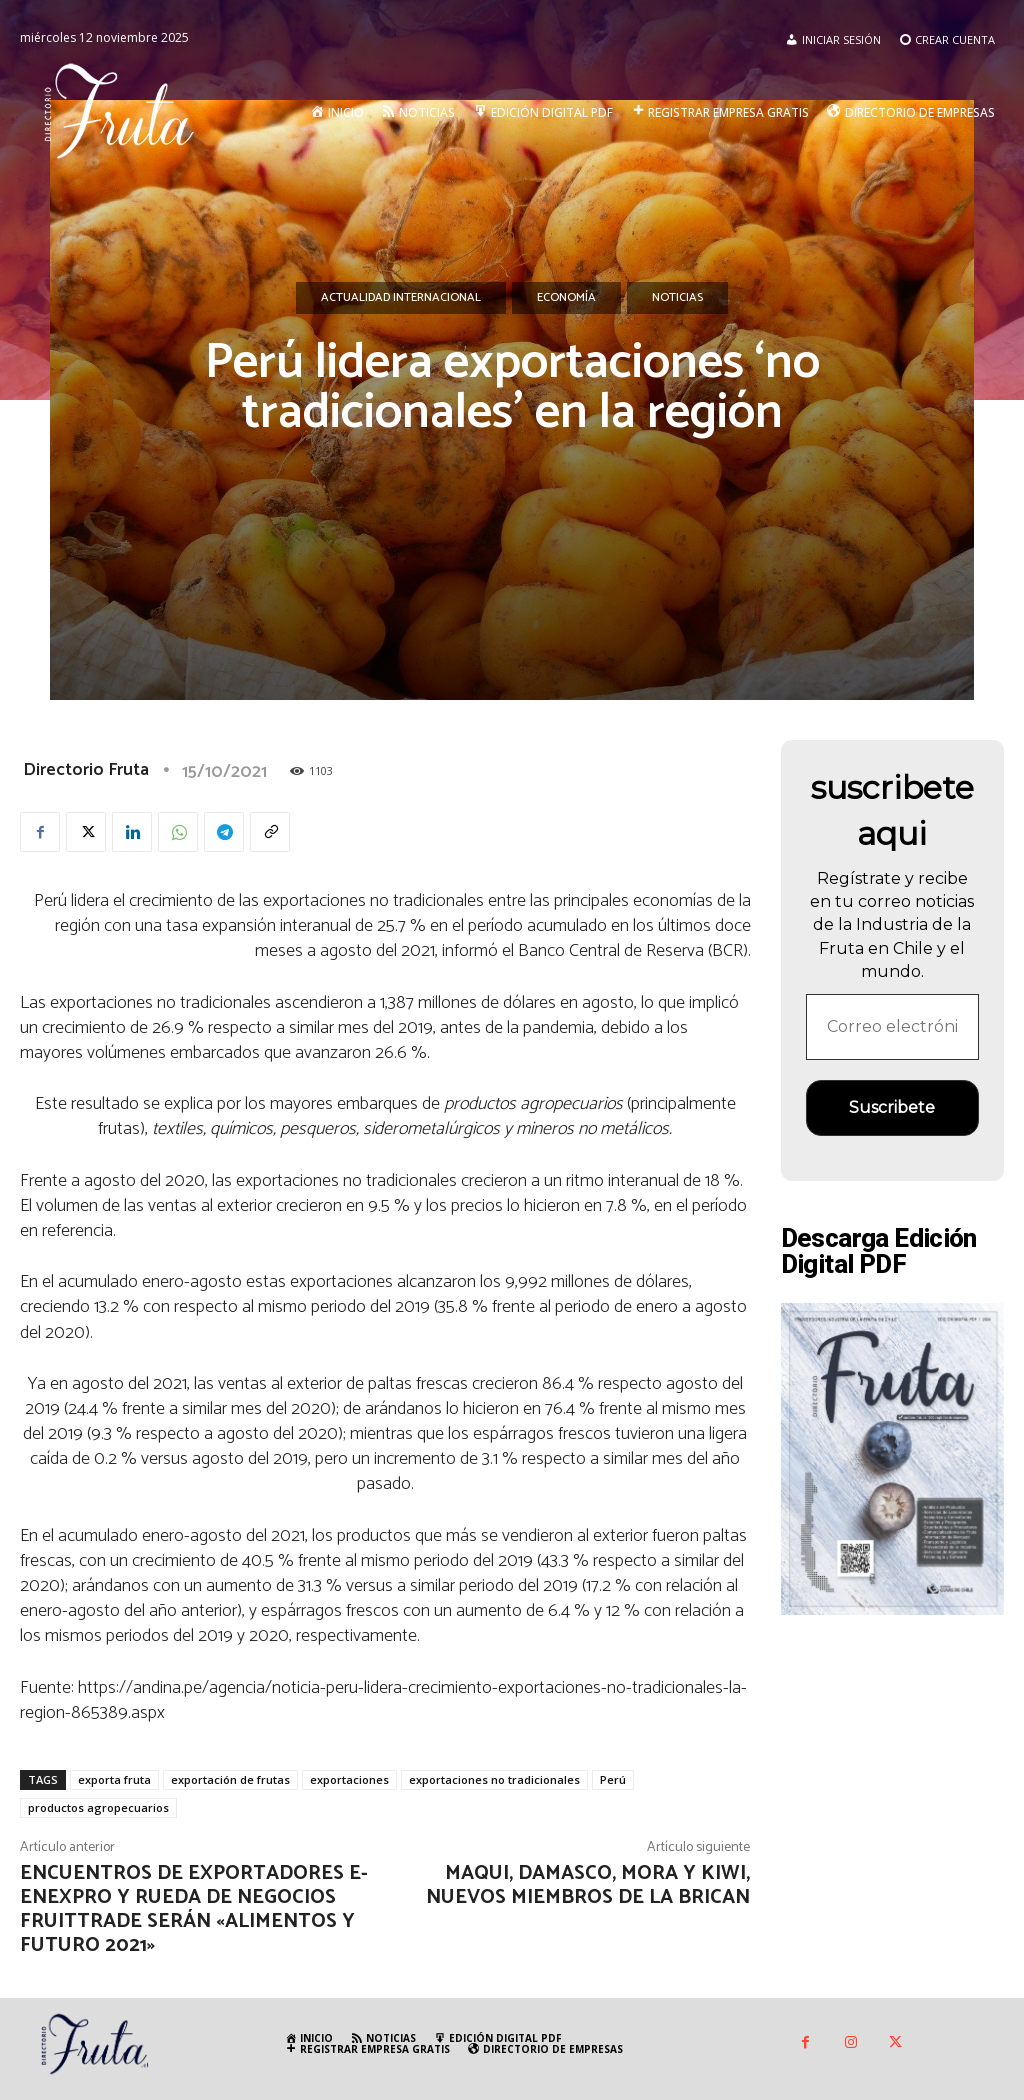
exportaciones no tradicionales (494, 1779)
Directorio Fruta (86, 770)
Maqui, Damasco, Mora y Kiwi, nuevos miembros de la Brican (588, 1885)
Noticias (677, 298)
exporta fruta (114, 1779)
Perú (613, 1779)
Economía (566, 298)
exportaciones (349, 1779)
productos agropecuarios (98, 1807)
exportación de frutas (230, 1779)
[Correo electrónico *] (893, 1027)
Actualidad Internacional (401, 298)
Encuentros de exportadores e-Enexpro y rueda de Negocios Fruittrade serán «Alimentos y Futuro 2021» (194, 1909)
